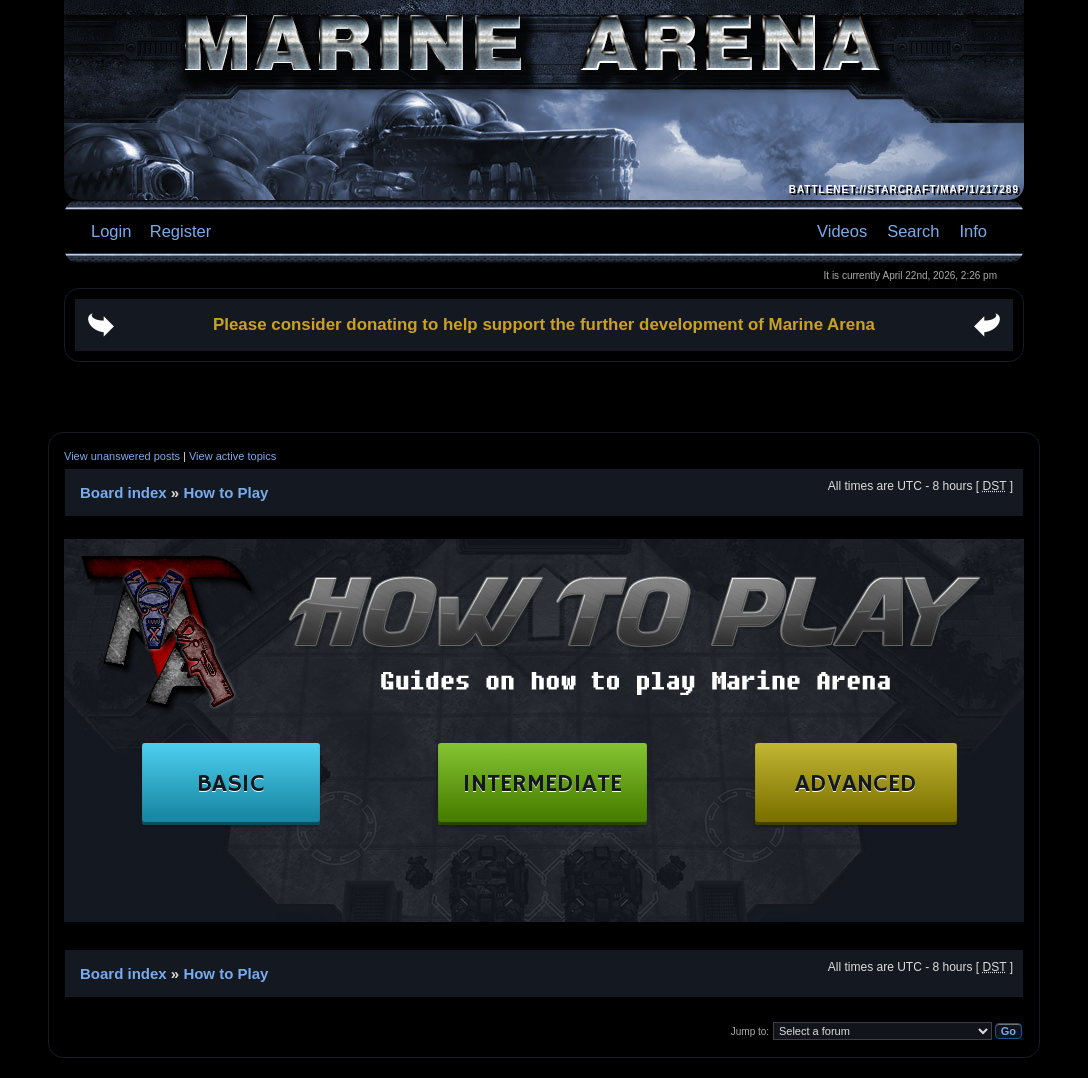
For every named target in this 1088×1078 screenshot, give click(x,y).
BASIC (243, 785)
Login (111, 231)
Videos (842, 231)
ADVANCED (868, 785)
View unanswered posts (122, 456)
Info (973, 231)
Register (178, 231)
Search (913, 231)
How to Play (225, 492)
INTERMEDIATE (555, 785)
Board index (123, 492)
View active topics (232, 456)
